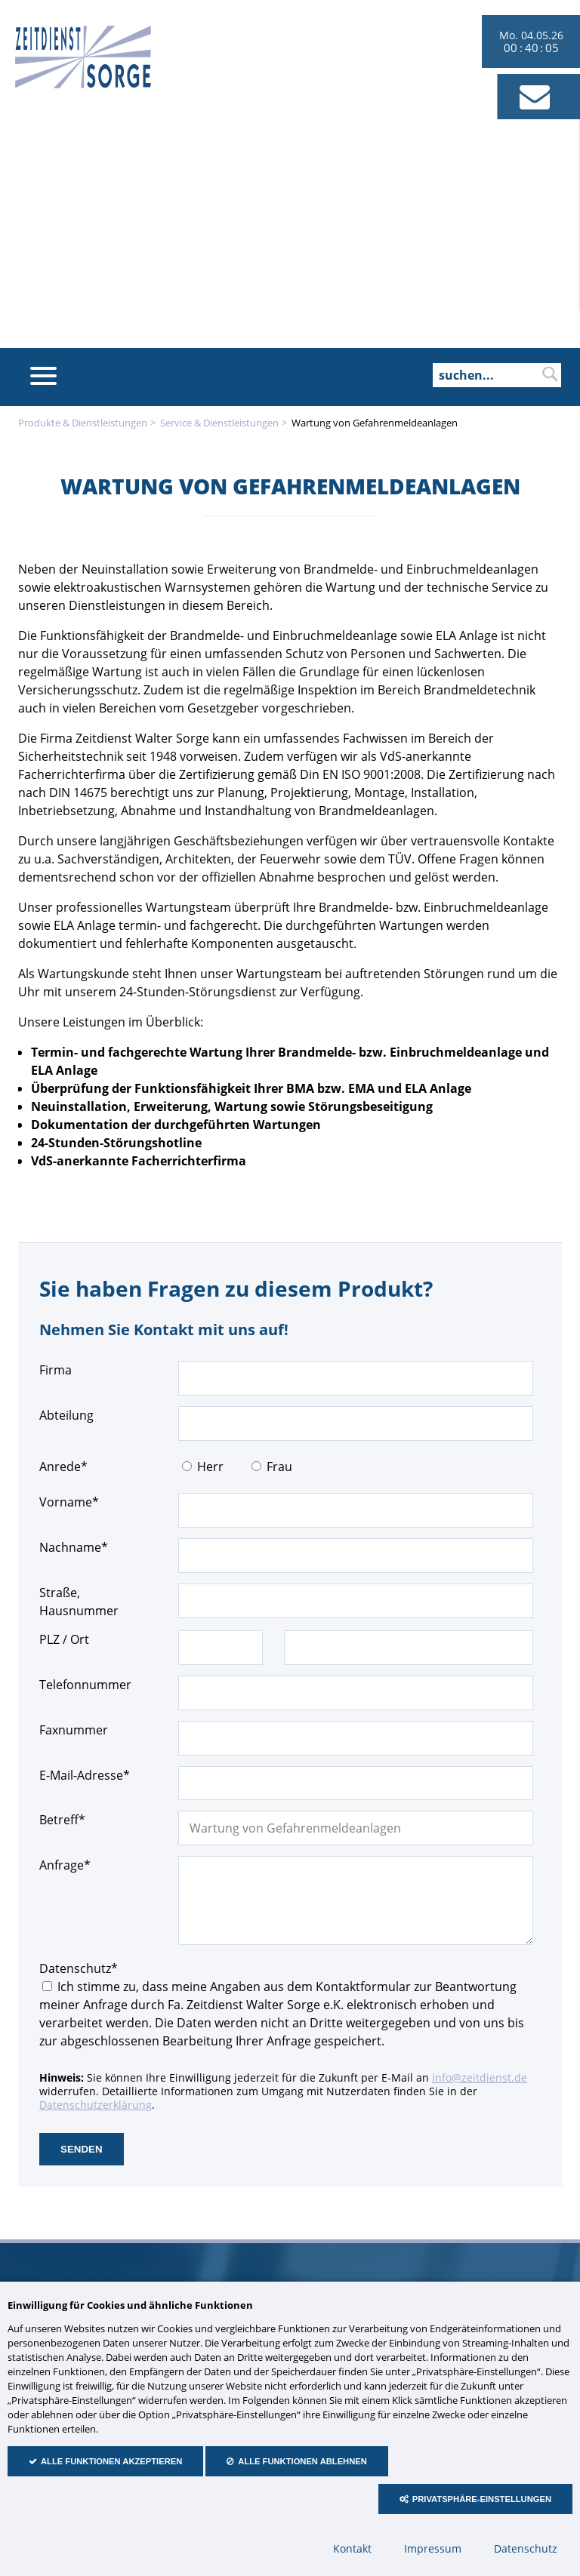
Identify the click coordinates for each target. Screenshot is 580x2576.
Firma (55, 1370)
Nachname (73, 1547)
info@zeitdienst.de (479, 2077)
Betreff (67, 1819)
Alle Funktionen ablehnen (302, 2461)
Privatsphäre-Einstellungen (481, 2499)
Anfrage (67, 1864)
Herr (210, 1466)
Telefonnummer (85, 1684)
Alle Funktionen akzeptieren (111, 2461)
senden (81, 2149)
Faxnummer (73, 1730)
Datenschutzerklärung (95, 2104)
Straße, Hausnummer (79, 1601)
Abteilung (66, 1415)
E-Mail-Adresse (84, 1775)
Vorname (69, 1501)
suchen (549, 374)
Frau (279, 1466)
